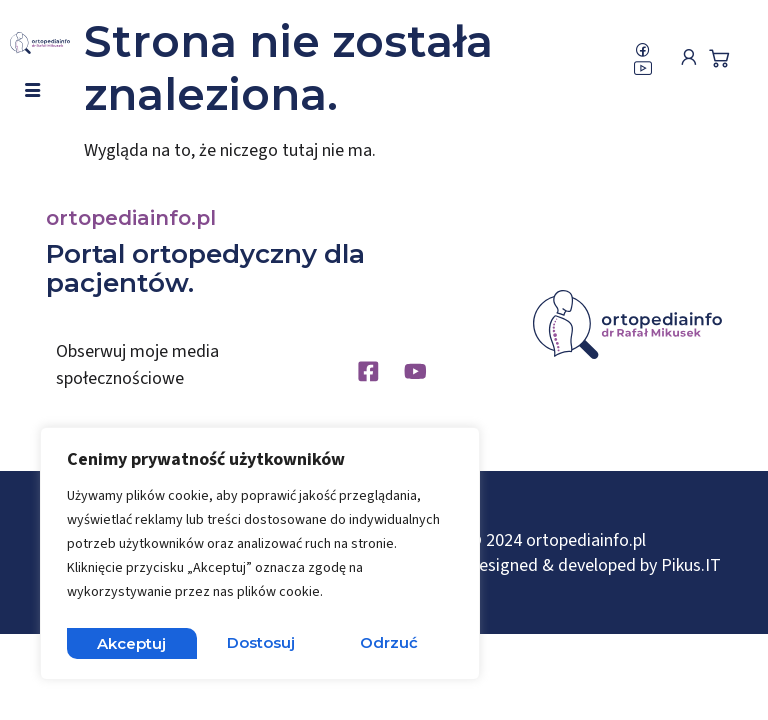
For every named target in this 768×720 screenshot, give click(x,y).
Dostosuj (131, 642)
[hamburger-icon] (32, 92)
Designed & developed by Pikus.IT (594, 569)
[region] (260, 557)
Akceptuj (388, 642)
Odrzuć (260, 642)
